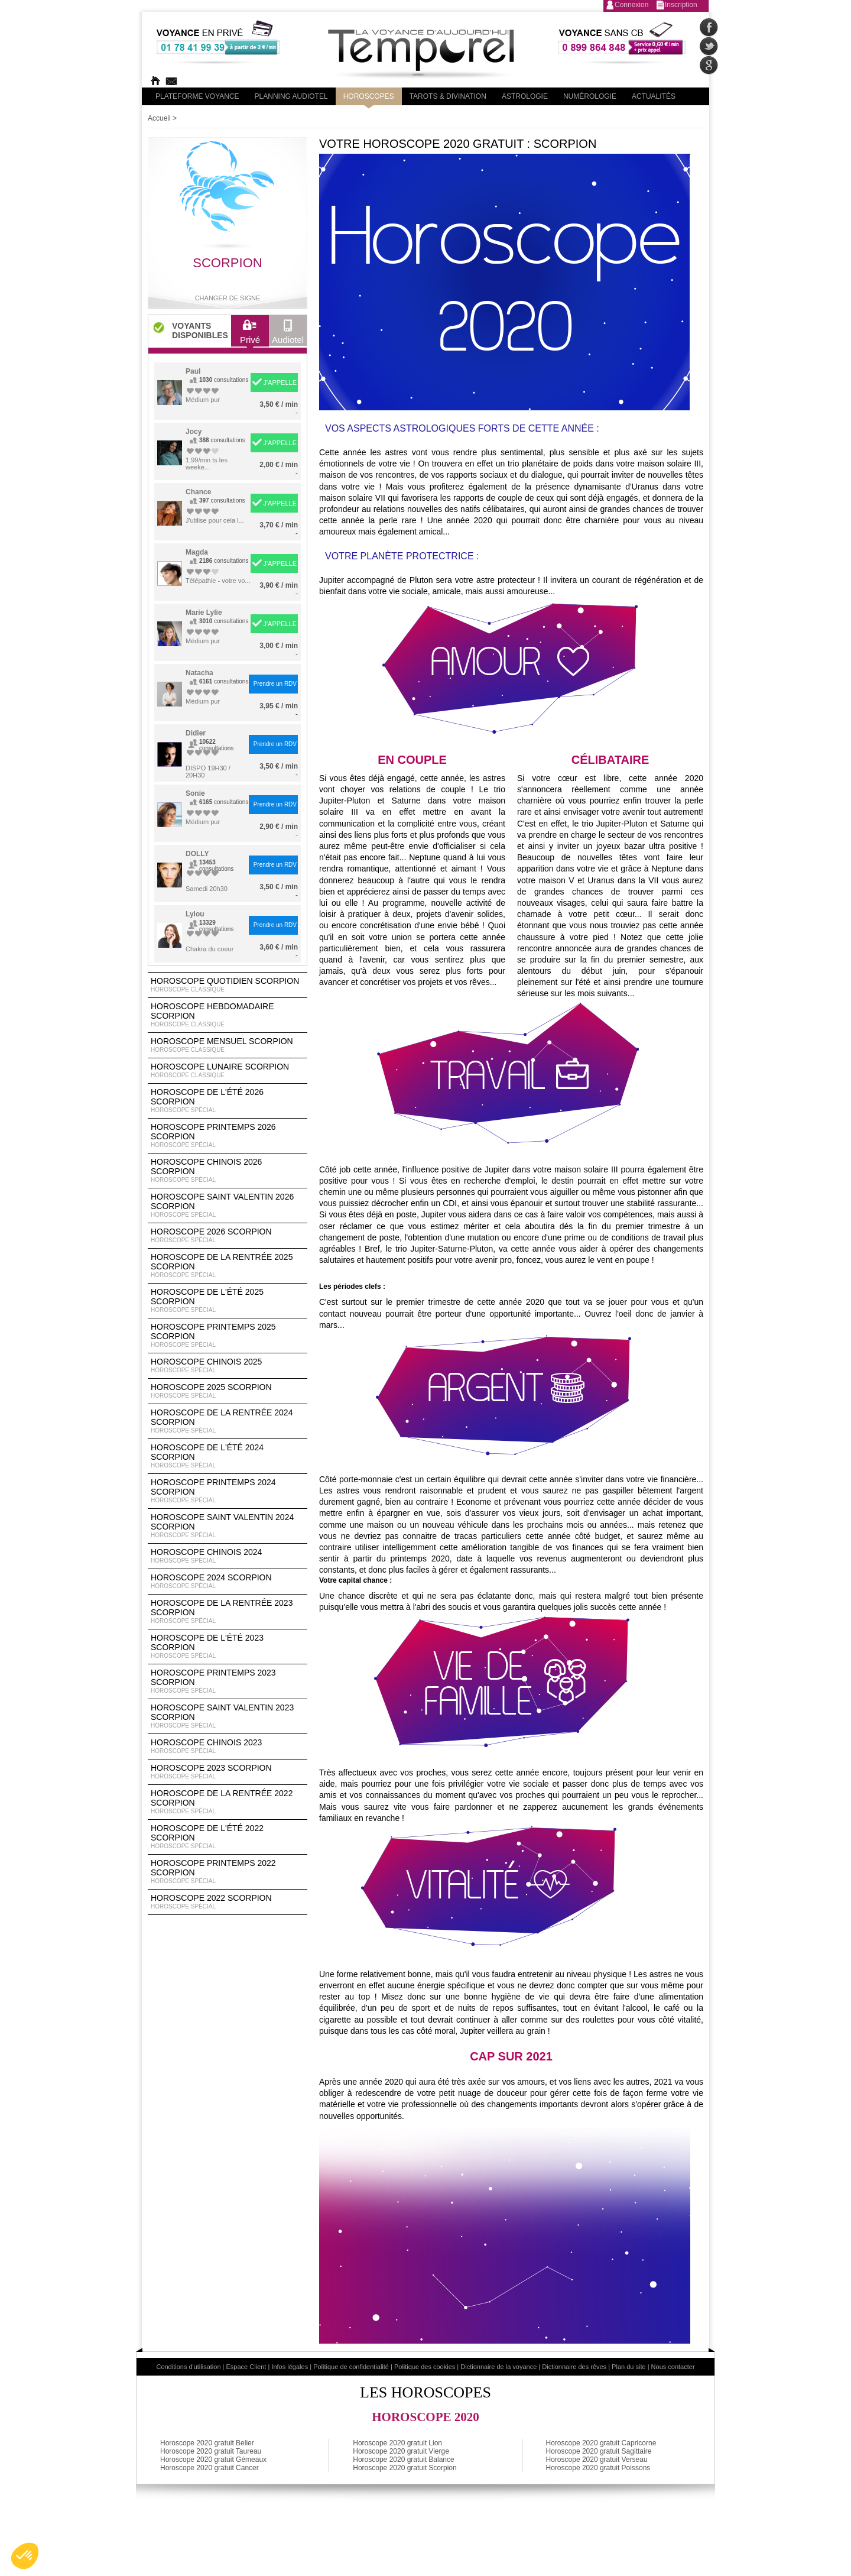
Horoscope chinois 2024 (227, 1556)
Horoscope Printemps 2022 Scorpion (227, 1871)
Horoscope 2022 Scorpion (227, 1902)
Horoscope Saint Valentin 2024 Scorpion (227, 1526)
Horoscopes (368, 96)
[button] (25, 2556)
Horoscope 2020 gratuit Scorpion (404, 2468)
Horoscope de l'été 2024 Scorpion (227, 1456)
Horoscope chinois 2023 (227, 1746)
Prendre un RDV (275, 684)
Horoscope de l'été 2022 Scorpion (227, 1837)
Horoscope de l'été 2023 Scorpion (227, 1646)
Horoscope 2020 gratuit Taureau (210, 2451)
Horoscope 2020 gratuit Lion (397, 2443)
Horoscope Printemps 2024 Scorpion (227, 1491)
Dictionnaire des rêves (574, 2366)
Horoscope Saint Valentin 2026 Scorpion (227, 1205)
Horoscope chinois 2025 (227, 1366)
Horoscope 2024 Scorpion (227, 1581)
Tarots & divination (448, 96)
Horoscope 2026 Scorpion (227, 1236)
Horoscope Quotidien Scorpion (227, 985)
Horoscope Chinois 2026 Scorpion (227, 1170)
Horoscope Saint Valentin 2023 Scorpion (227, 1716)
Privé (250, 335)
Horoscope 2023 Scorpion (227, 1772)
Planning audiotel (291, 96)
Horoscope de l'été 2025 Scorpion (227, 1300)
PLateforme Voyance (197, 96)
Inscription (681, 5)
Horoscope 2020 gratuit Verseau (597, 2459)
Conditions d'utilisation (188, 2366)
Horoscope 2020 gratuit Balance (403, 2459)
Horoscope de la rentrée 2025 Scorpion (227, 1265)
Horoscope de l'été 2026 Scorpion (227, 1100)
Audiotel (288, 335)
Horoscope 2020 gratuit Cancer (209, 2468)
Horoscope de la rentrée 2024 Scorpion (227, 1421)
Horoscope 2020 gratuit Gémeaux (213, 2459)
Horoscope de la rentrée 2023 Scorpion (227, 1611)
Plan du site (628, 2366)
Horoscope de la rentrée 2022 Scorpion (227, 1802)
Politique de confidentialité (351, 2366)
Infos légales (289, 2366)
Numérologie (589, 96)
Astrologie (525, 96)
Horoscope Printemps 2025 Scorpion (227, 1335)
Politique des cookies (424, 2366)
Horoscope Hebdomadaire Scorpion (227, 1015)
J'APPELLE (280, 382)
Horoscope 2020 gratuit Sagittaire (599, 2451)
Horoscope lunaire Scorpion (227, 1071)
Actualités (653, 96)
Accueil (159, 118)
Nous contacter (673, 2366)
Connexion (631, 5)
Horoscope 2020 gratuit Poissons (598, 2468)
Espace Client (246, 2366)
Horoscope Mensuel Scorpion (227, 1045)
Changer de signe (228, 298)
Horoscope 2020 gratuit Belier (207, 2443)
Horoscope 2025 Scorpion (227, 1391)
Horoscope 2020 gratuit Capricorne (601, 2443)
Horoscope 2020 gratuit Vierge (401, 2451)
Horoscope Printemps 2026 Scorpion (227, 1135)
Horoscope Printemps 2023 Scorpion (227, 1681)
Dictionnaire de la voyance (498, 2366)
